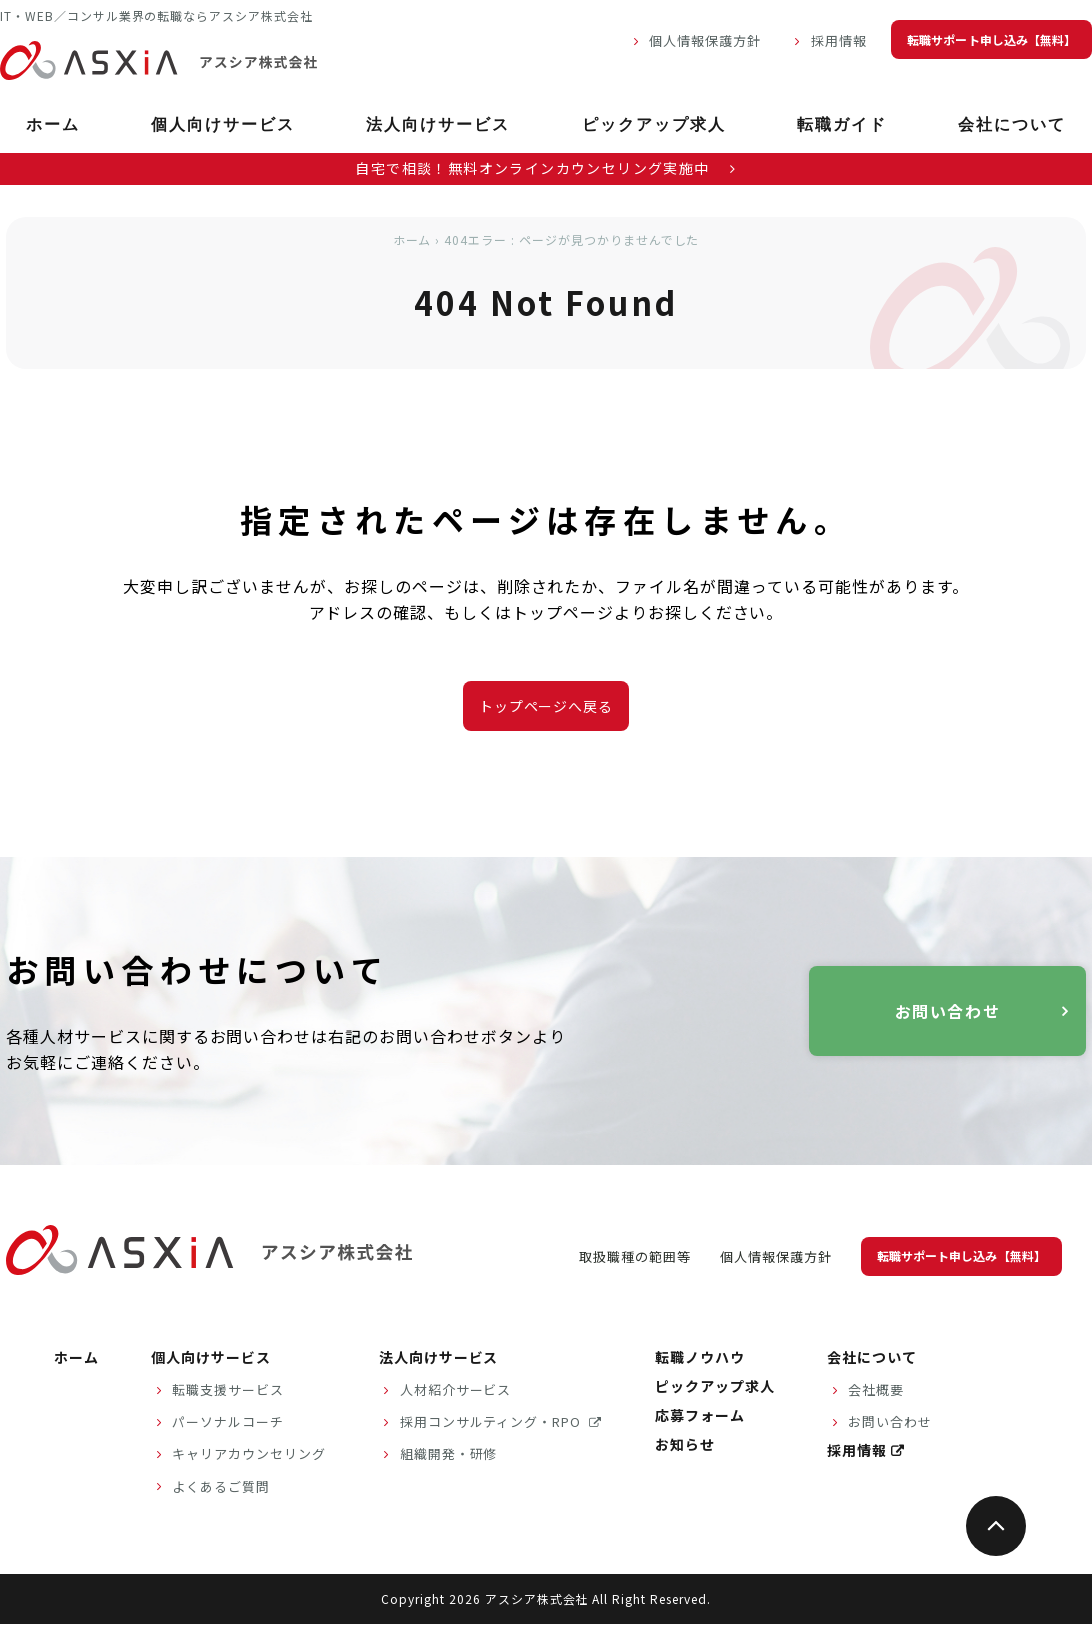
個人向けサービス (223, 124)
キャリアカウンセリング (249, 1453)
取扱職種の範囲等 (635, 1256)
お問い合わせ (948, 1011)
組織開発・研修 (449, 1453)
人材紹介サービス (456, 1389)
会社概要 (876, 1389)
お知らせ (685, 1444)
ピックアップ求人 (654, 124)
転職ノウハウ (700, 1357)
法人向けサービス (438, 124)
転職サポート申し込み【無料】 (991, 39)
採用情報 (839, 40)
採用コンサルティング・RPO (492, 1421)
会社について (1012, 124)
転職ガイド (842, 124)
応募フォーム (700, 1415)
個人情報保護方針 (705, 40)
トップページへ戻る (546, 706)
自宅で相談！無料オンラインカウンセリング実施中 (545, 168)
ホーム (53, 124)
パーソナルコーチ (228, 1421)
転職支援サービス (228, 1389)
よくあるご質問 (221, 1486)
